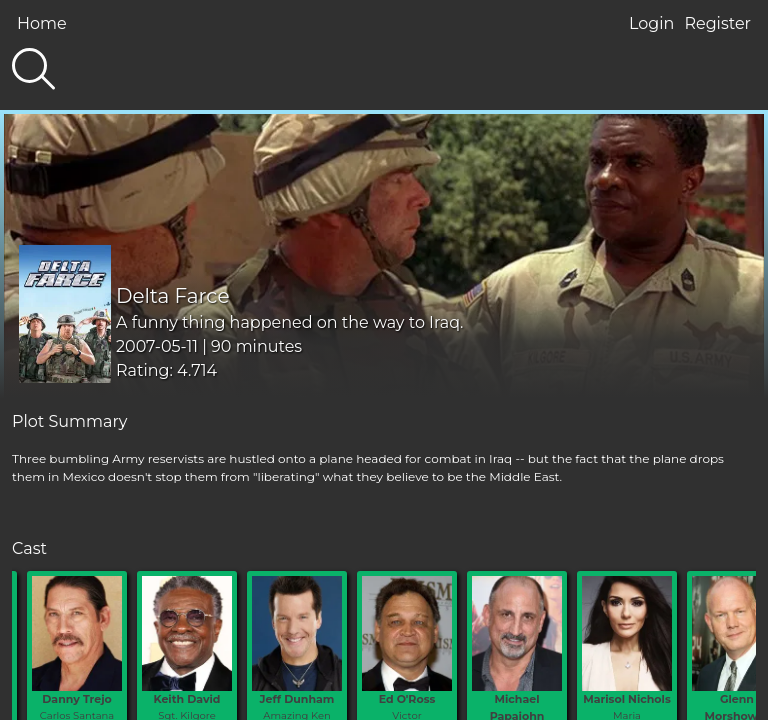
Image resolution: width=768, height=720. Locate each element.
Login (651, 23)
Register (717, 23)
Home (42, 23)
